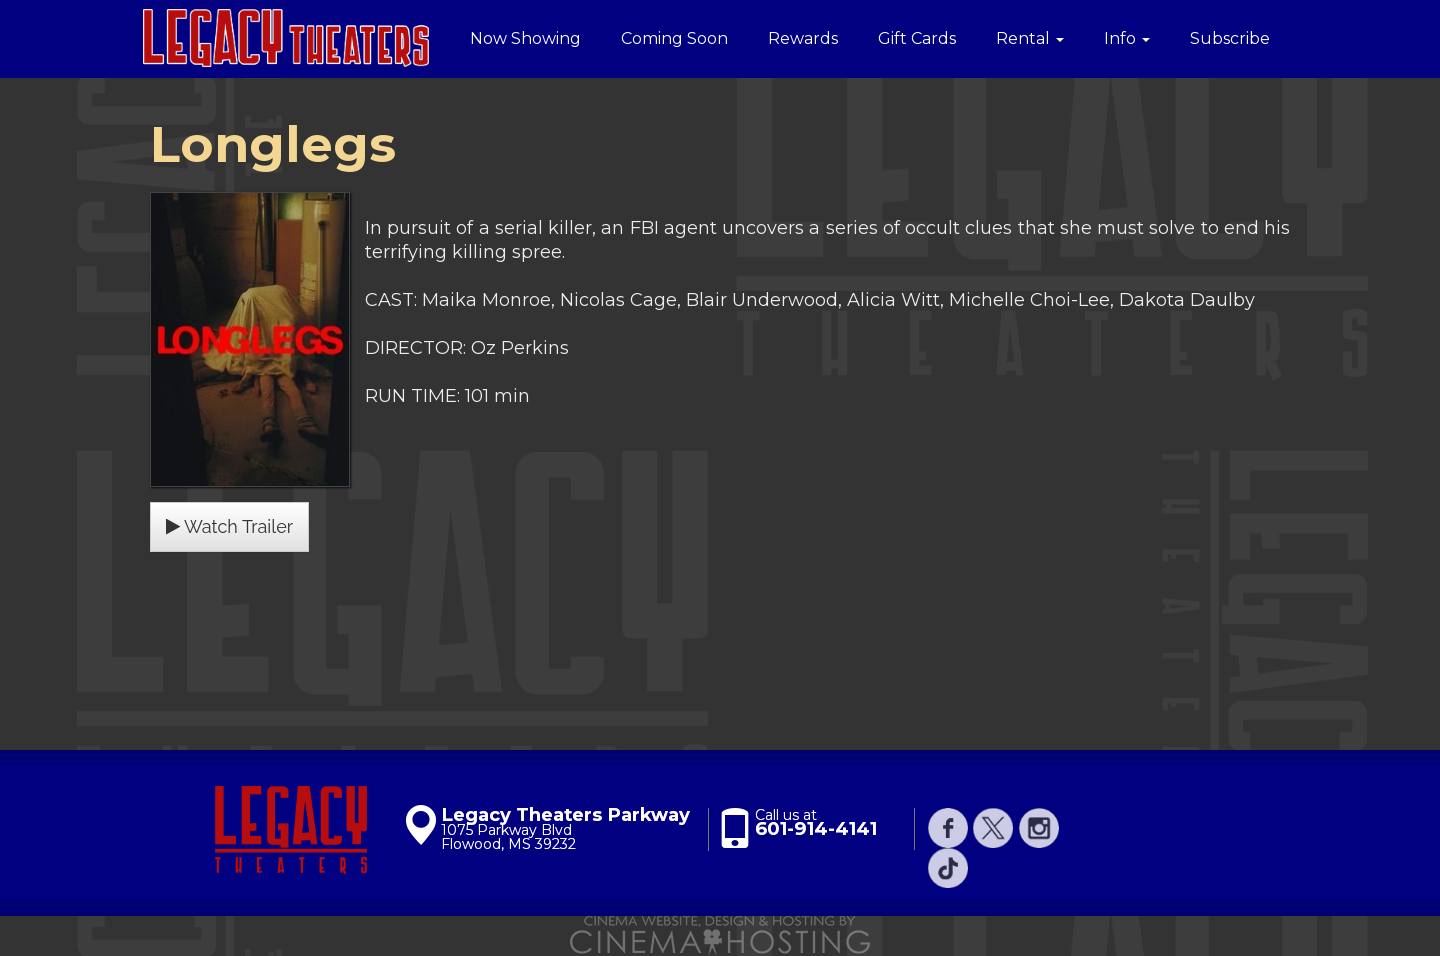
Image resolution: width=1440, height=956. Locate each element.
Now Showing (525, 38)
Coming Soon (674, 38)
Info (1127, 38)
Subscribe (1230, 38)
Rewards (803, 38)
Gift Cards (917, 38)
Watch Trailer (229, 526)
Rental (1030, 38)
